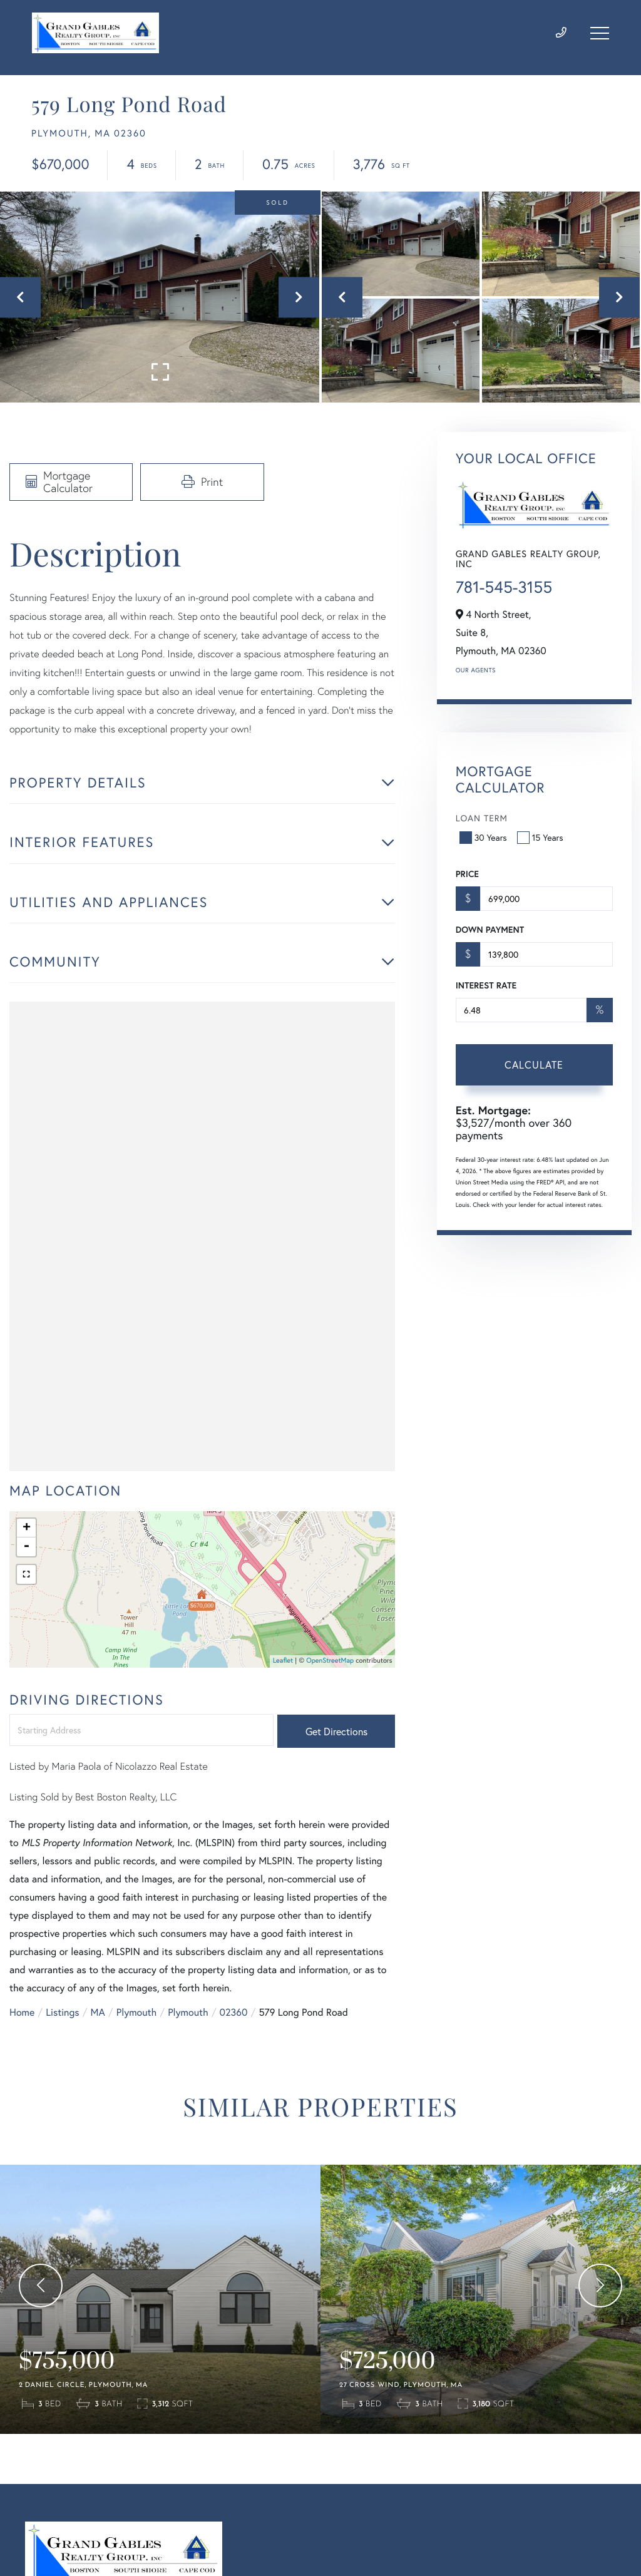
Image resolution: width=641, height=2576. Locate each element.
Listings (62, 2012)
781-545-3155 (504, 587)
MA (98, 2012)
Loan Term (482, 818)
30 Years (484, 837)
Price (467, 874)
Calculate (534, 1064)
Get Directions (336, 1731)
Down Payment (490, 929)
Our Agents (476, 670)
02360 (234, 2012)
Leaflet (283, 1660)
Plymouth (136, 2012)
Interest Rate (486, 985)
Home (21, 2012)
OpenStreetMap (330, 1660)
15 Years (541, 837)
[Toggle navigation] (599, 33)
